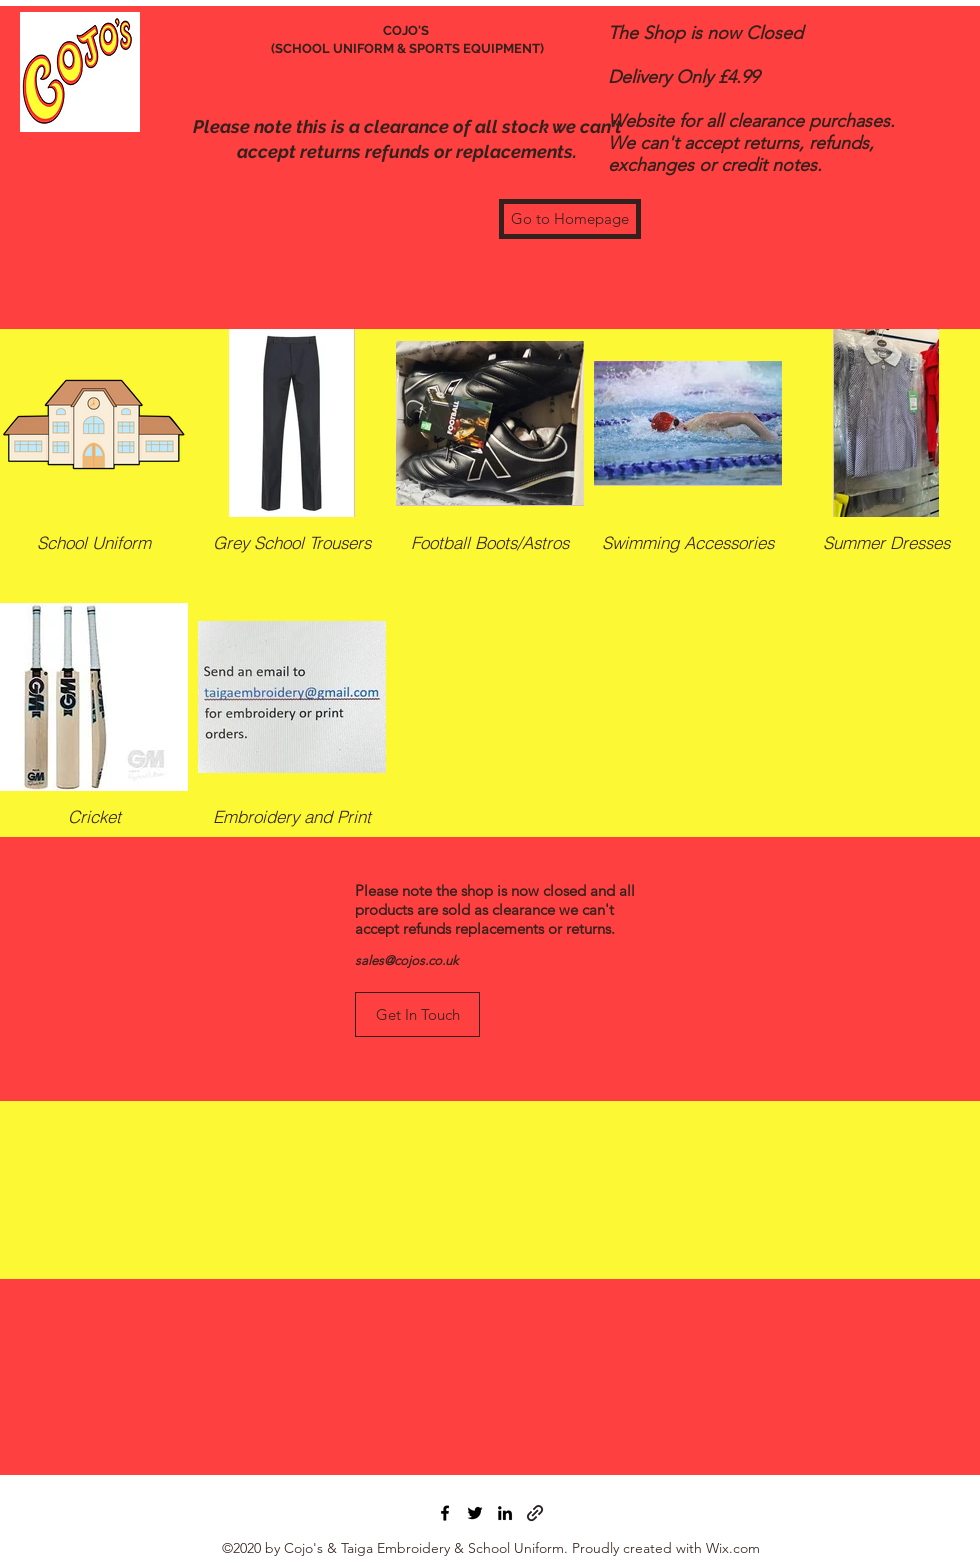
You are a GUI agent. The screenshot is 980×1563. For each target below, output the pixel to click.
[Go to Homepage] (570, 219)
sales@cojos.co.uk (406, 960)
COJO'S (407, 30)
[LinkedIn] (505, 1513)
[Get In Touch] (417, 1014)
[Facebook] (445, 1513)
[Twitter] (475, 1513)
